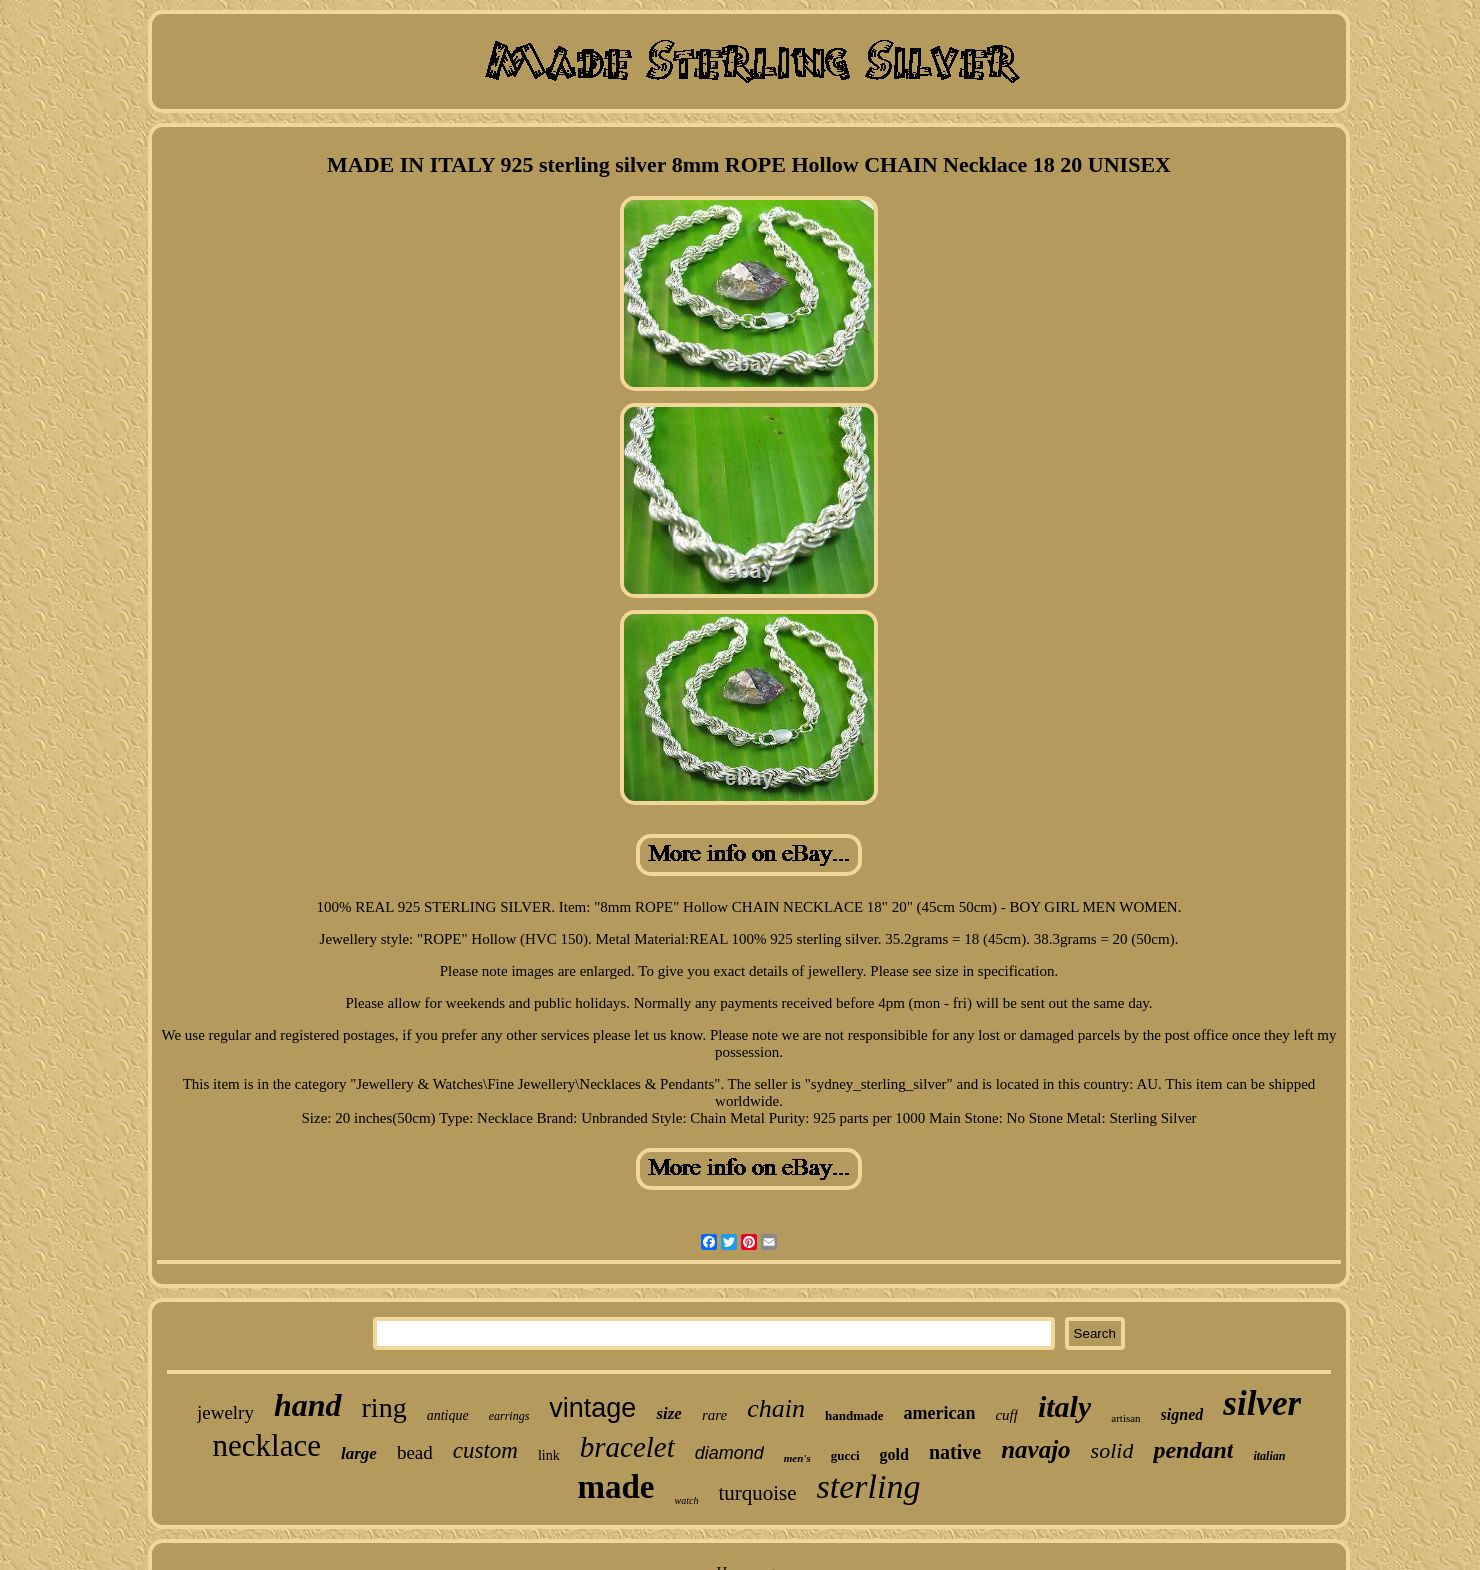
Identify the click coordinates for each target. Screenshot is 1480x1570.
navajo (1035, 1449)
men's (797, 1458)
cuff (1006, 1415)
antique (448, 1415)
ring (384, 1407)
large (359, 1453)
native (955, 1452)
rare (714, 1415)
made (616, 1487)
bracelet (627, 1447)
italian (1269, 1456)
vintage (592, 1408)
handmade (854, 1415)
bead (415, 1452)
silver (1262, 1403)
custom (485, 1450)
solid (1112, 1450)
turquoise (757, 1493)
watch (687, 1500)
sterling (869, 1486)
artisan (1125, 1418)
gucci (845, 1455)
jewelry (225, 1412)
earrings (509, 1416)
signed (1182, 1414)
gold (894, 1454)
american (939, 1413)
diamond (729, 1453)
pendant (1193, 1450)
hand (308, 1405)
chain (776, 1408)
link (549, 1455)
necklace (267, 1445)
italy (1064, 1406)
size (669, 1413)
